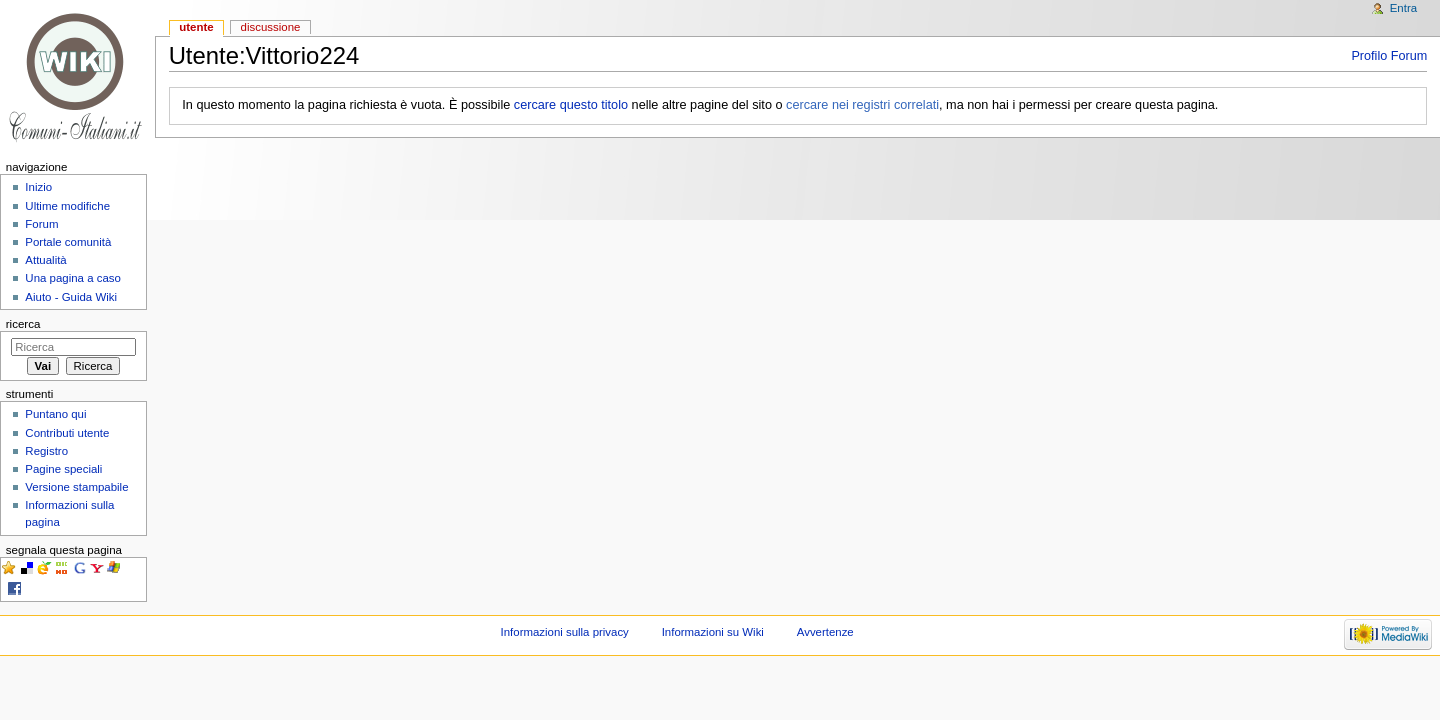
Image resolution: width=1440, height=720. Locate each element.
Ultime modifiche (67, 206)
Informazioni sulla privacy (565, 632)
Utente (196, 27)
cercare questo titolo (571, 105)
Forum (41, 224)
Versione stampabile (76, 487)
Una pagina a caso (73, 278)
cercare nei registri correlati (862, 105)
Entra (1403, 8)
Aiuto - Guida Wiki (71, 297)
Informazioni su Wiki (713, 632)
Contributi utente (67, 433)
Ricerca (23, 324)
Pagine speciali (63, 469)
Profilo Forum (1389, 56)
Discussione (271, 27)
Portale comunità (68, 242)
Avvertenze (825, 632)
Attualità (45, 260)
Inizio (38, 187)
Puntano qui (55, 414)
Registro (46, 451)
